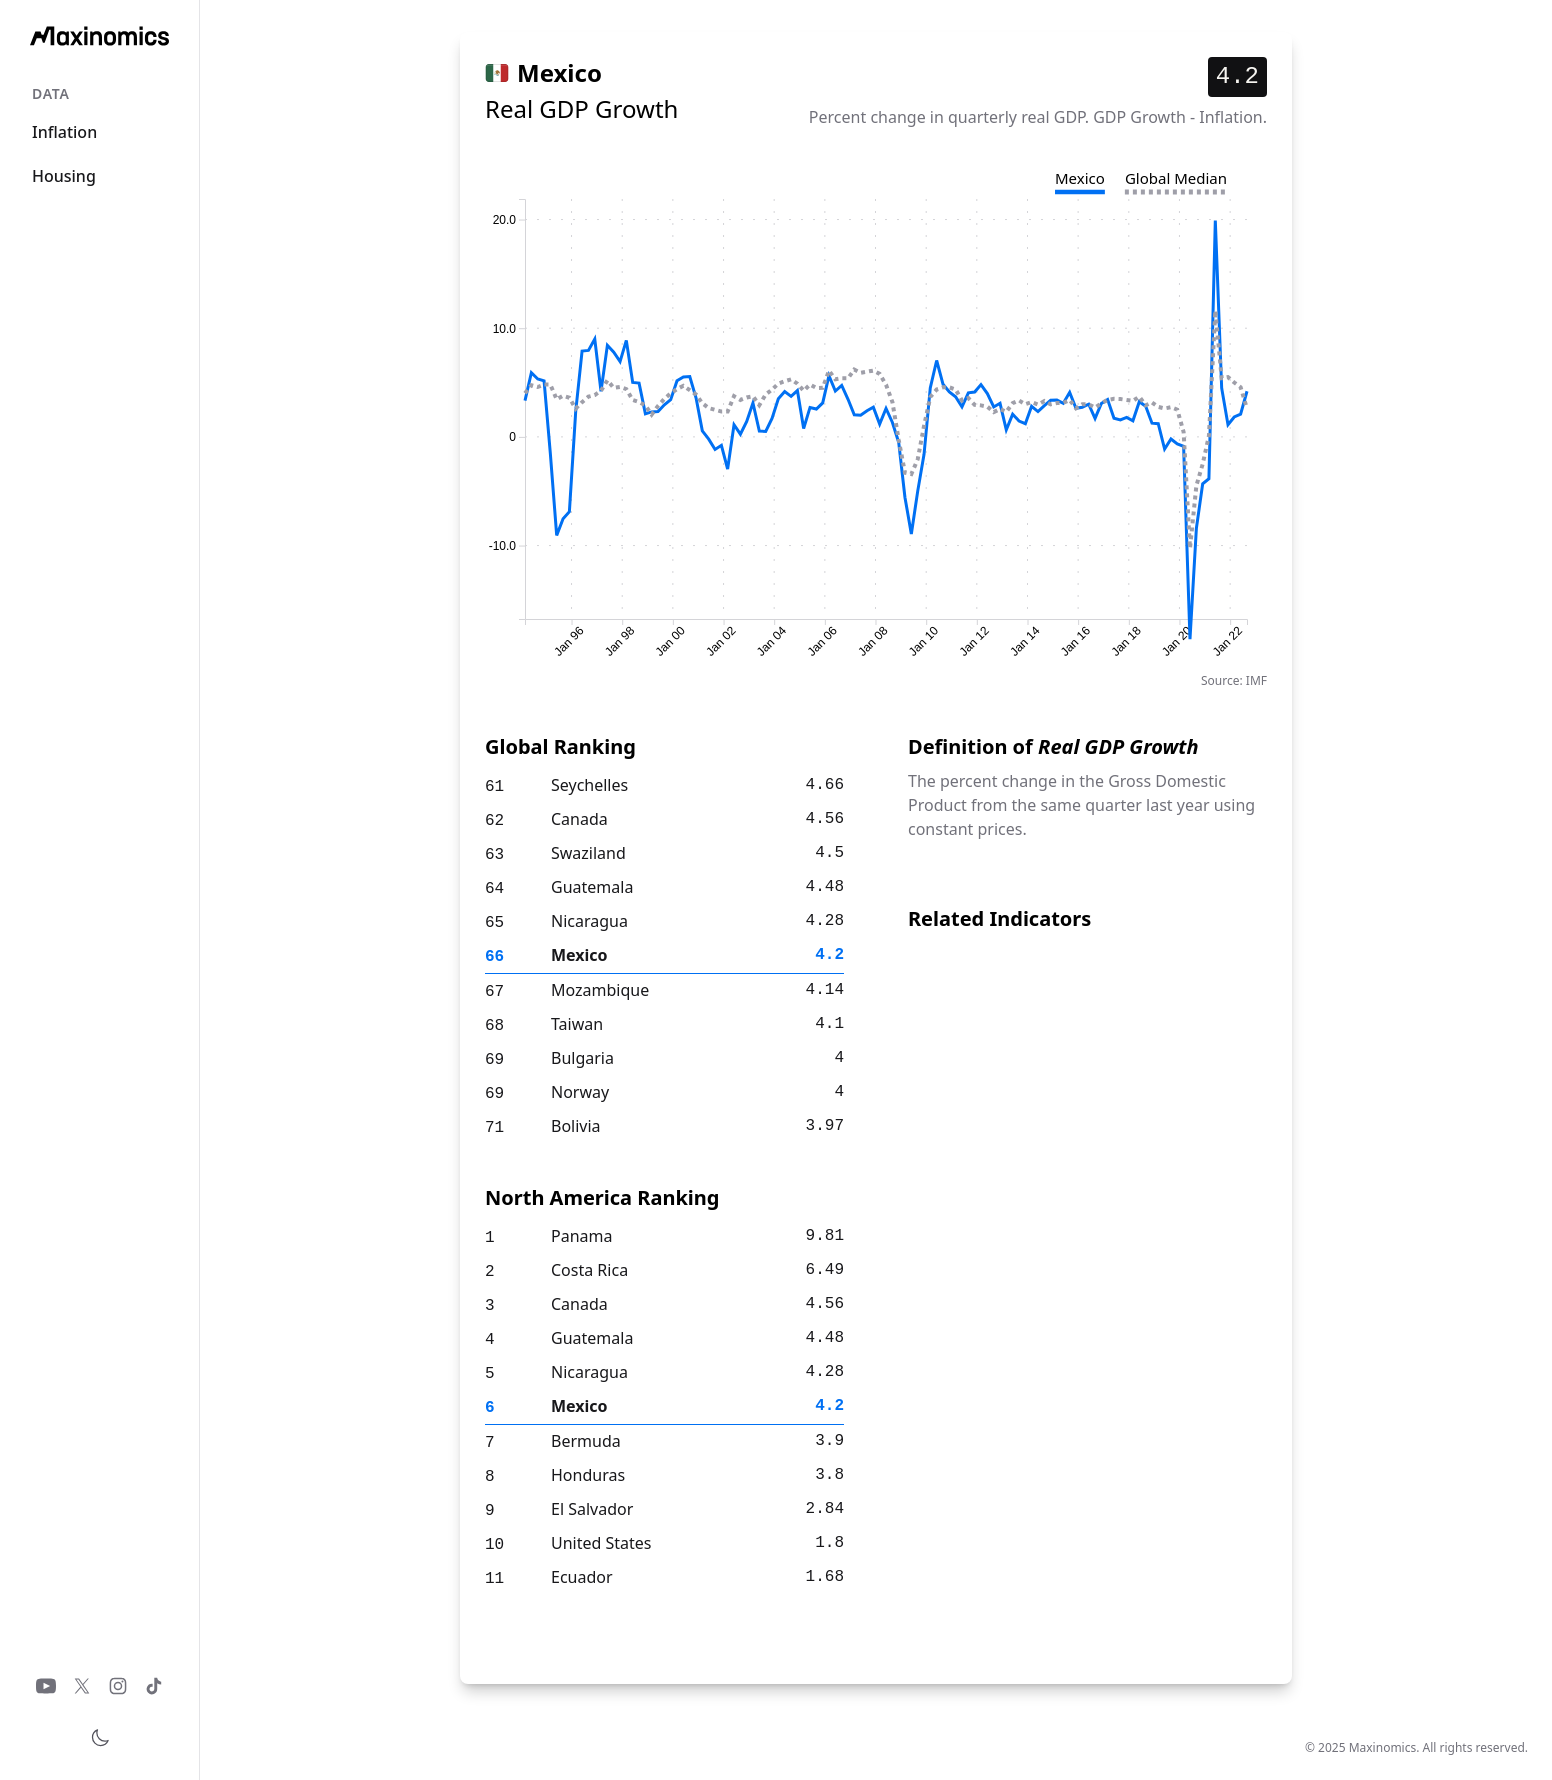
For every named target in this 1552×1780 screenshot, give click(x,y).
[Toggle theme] (100, 1738)
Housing (64, 176)
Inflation (64, 132)
